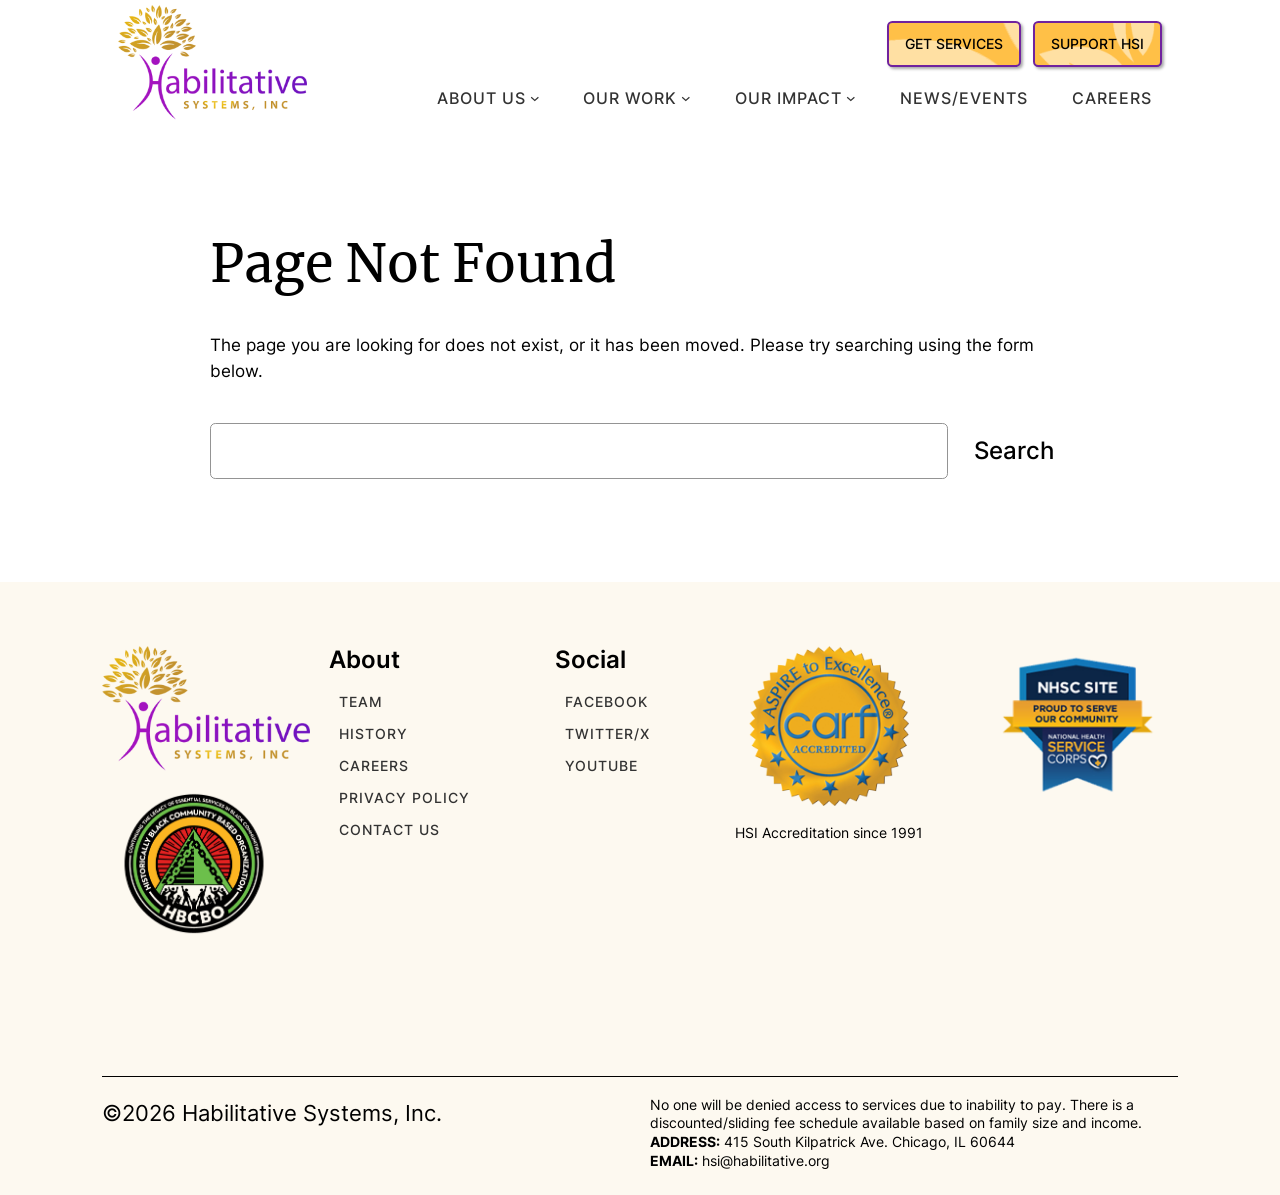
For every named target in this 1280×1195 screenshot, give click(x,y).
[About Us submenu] (535, 98)
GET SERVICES (954, 43)
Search (1014, 450)
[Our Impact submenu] (851, 98)
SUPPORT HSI (1097, 43)
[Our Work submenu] (686, 98)
